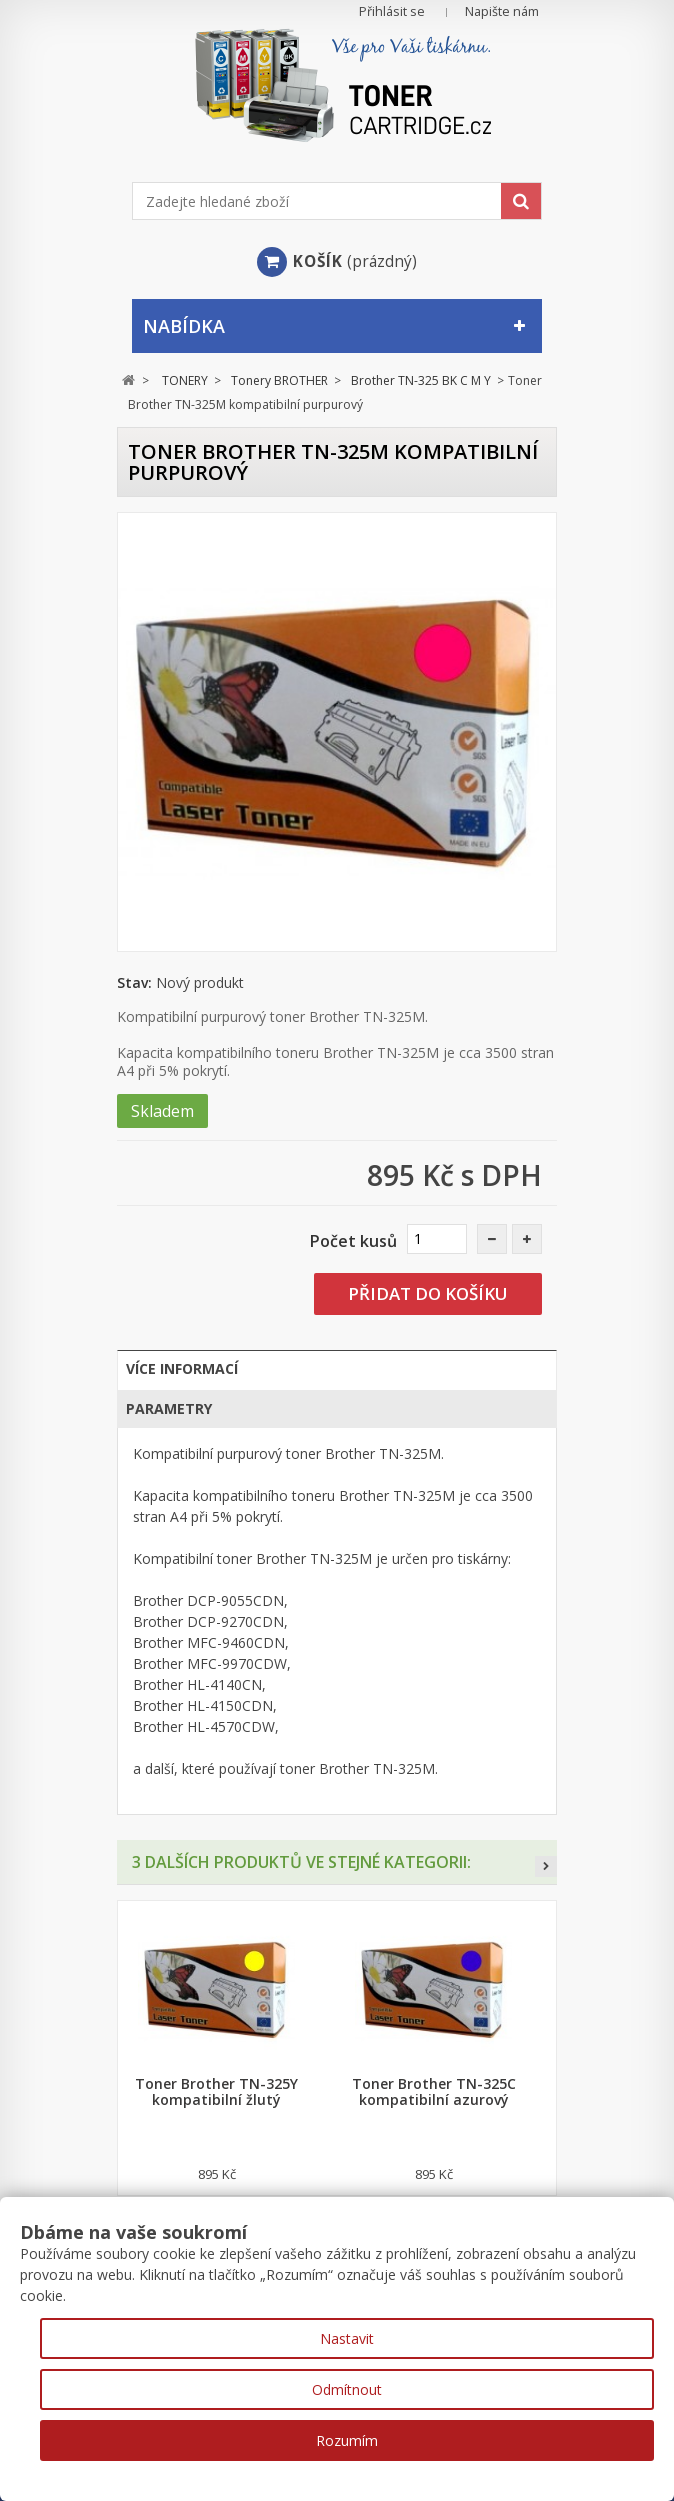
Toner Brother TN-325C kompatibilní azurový (434, 2092)
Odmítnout (347, 2389)
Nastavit (347, 2338)
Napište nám (502, 11)
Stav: (134, 982)
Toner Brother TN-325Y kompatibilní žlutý (216, 2092)
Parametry (169, 1408)
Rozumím (347, 2440)
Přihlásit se (392, 11)
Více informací (182, 1368)
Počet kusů (353, 1241)
